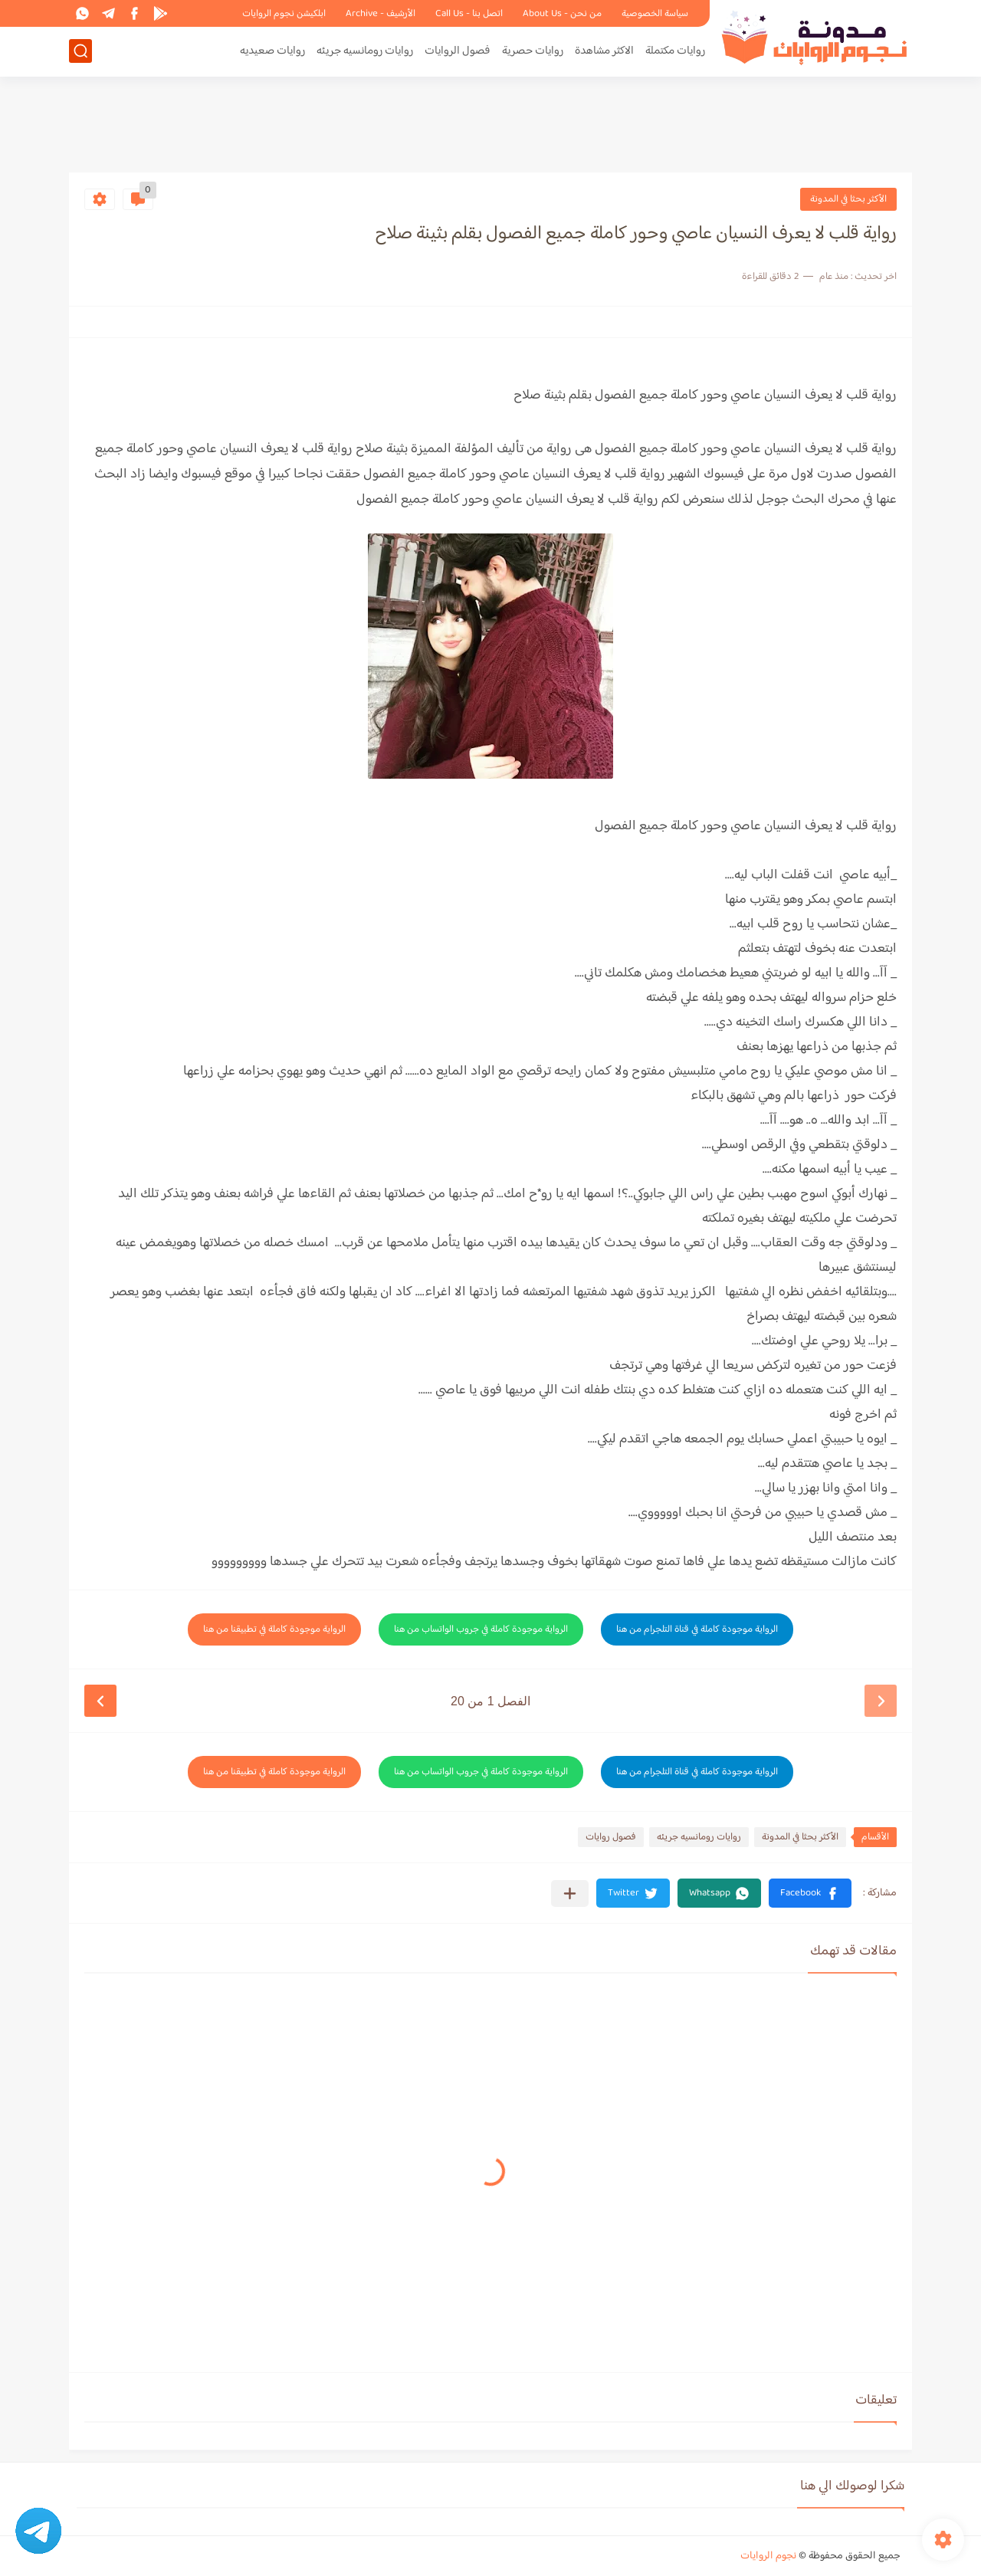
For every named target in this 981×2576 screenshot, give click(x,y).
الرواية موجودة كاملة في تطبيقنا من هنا (274, 1629)
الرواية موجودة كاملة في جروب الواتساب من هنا (481, 1629)
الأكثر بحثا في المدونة (848, 199)
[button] (810, 1893)
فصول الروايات (457, 51)
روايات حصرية (532, 51)
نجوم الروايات (768, 2556)
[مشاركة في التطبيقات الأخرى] (570, 1893)
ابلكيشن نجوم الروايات (284, 13)
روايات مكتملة (675, 51)
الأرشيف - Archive (380, 13)
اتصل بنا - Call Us (469, 13)
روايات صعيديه (272, 51)
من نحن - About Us (562, 13)
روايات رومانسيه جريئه (365, 51)
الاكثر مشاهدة (604, 51)
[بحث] (80, 51)
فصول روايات (611, 1837)
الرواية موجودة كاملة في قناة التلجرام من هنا (697, 1629)
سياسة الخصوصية (655, 13)
